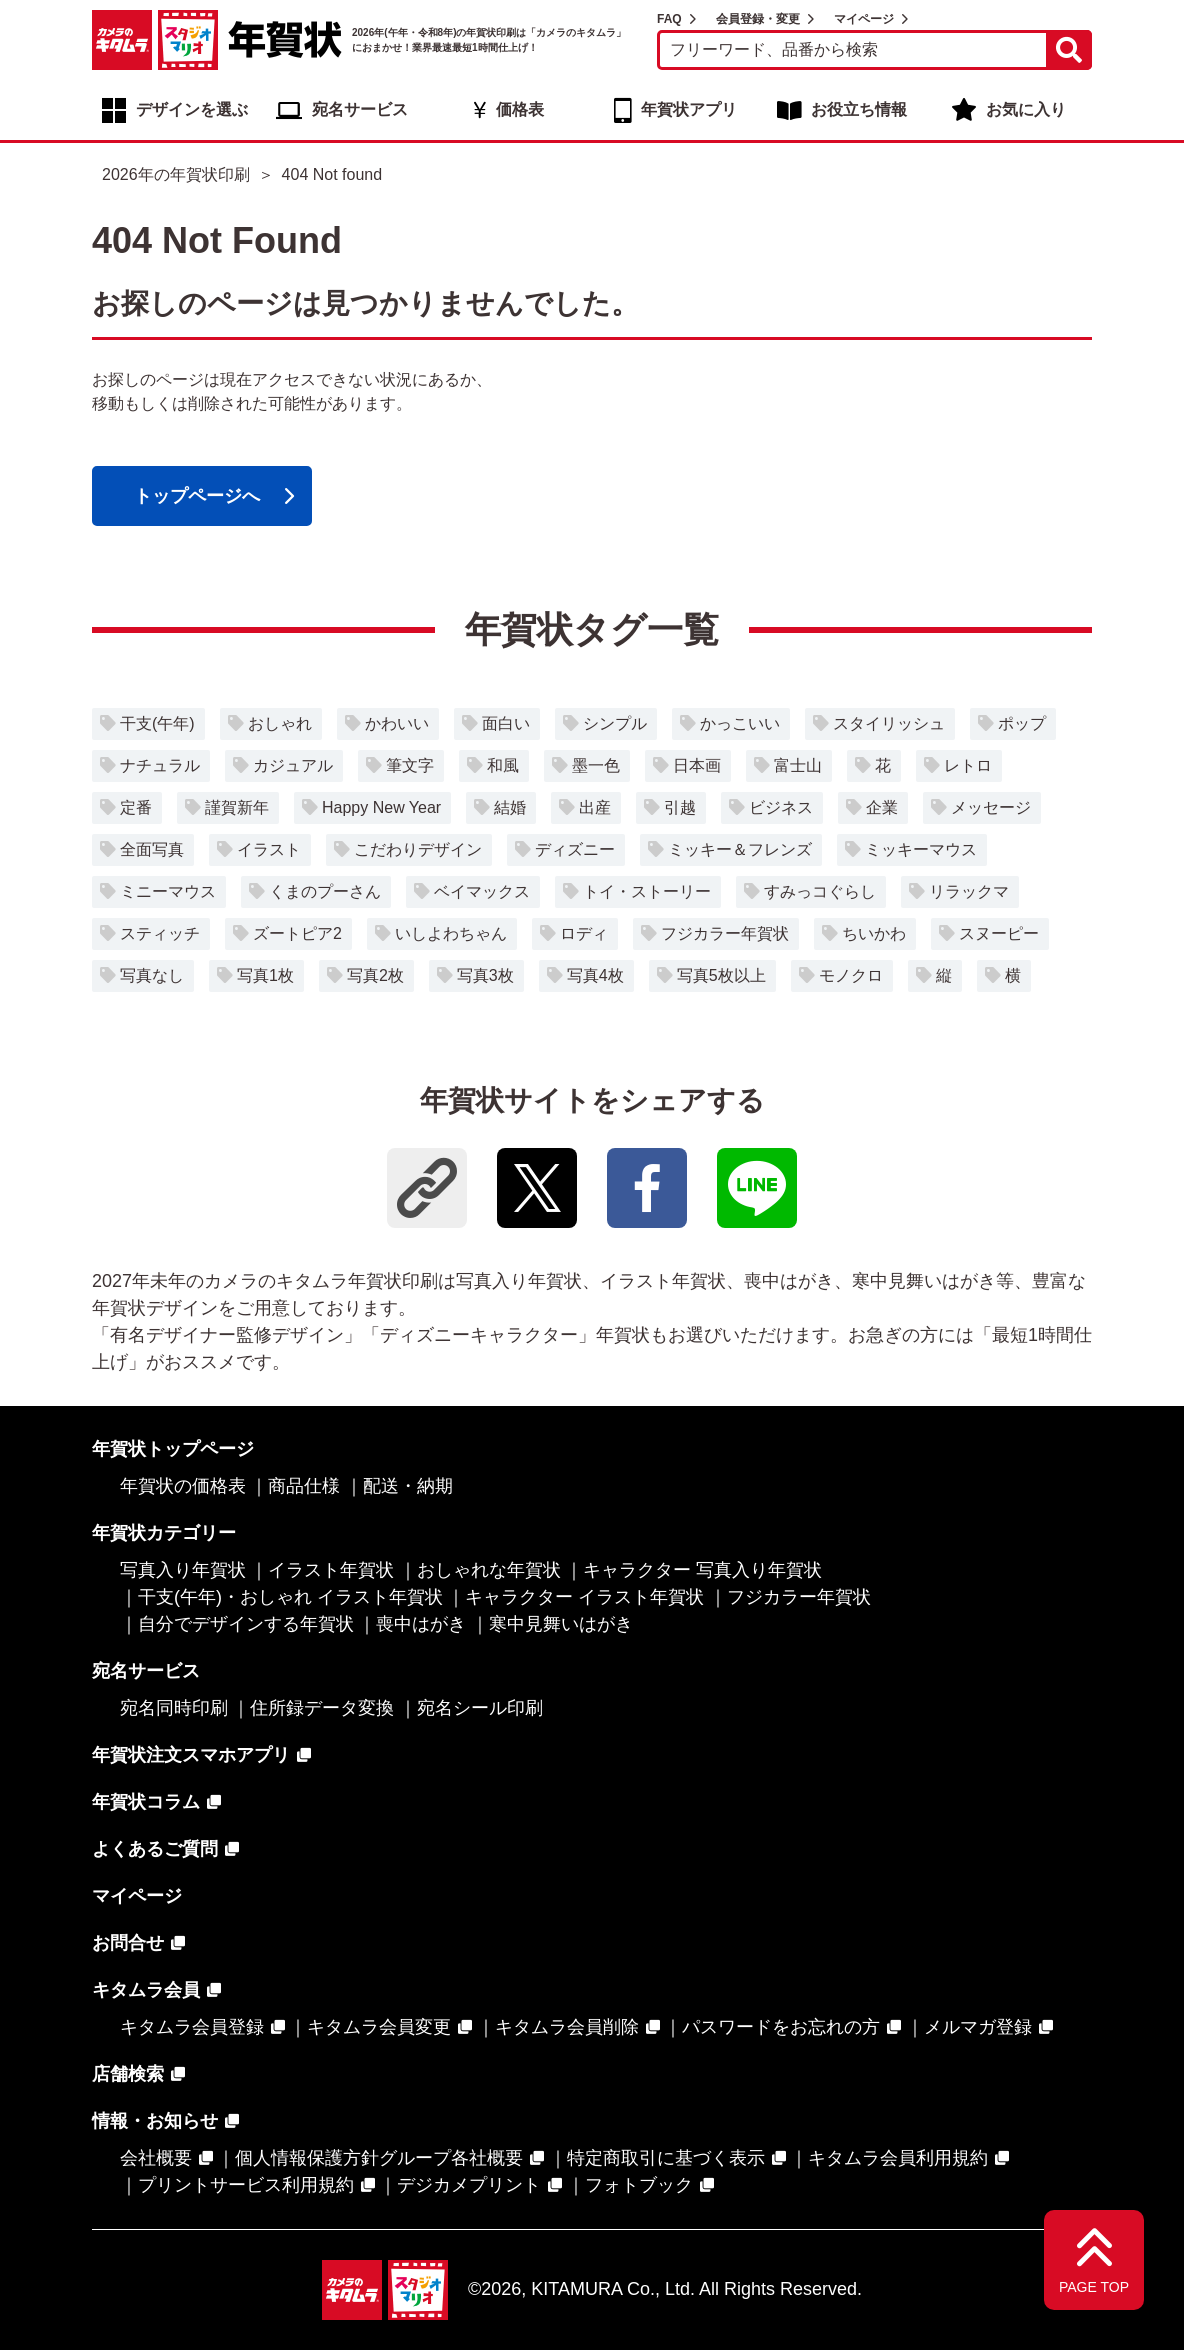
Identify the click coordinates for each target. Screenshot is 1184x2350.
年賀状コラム (146, 1802)
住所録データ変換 (322, 1708)
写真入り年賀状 (183, 1570)
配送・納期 (408, 1486)
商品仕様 (304, 1486)
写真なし (152, 975)
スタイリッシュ (889, 723)
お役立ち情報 (859, 109)
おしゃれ (280, 723)
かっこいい (740, 723)
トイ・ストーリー (647, 891)
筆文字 (410, 765)
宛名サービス (360, 109)
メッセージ (991, 807)
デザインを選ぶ (192, 109)
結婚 (510, 807)
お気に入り (1026, 109)
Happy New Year (381, 807)
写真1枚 (265, 975)
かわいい (397, 723)
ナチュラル (160, 765)
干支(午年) (157, 723)
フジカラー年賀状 (725, 933)
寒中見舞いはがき (561, 1624)
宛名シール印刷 (480, 1708)
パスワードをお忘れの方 (781, 2027)
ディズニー (575, 849)
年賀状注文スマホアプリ (191, 1755)
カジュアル (293, 765)
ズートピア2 (297, 933)
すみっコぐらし (820, 891)
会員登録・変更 (758, 19)
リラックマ (969, 891)
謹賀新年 (237, 807)
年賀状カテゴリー (164, 1533)
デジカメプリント (469, 2185)
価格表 (520, 109)
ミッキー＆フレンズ (740, 849)
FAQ (669, 19)
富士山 (798, 765)
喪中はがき (421, 1624)
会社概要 (156, 2158)
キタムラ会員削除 (567, 2027)
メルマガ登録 (978, 2027)
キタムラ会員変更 (379, 2027)
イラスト (269, 849)
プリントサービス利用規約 (246, 2185)
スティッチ (160, 933)
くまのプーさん (325, 891)
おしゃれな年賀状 (489, 1570)
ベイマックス (482, 891)
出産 (595, 807)
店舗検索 (128, 2074)
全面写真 (152, 849)
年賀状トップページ (173, 1449)
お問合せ (128, 1943)
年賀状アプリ (689, 109)
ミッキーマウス (921, 849)
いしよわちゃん (451, 933)
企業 (882, 807)
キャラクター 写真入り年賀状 (702, 1570)
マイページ (864, 19)
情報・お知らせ (155, 2121)
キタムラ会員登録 (192, 2027)
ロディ (584, 933)
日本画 (697, 765)
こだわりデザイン (418, 849)
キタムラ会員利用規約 (898, 2158)
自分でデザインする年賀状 (246, 1624)
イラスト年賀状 (331, 1570)
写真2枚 (375, 975)
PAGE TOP (1094, 2287)
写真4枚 (595, 975)
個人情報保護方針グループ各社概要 (379, 2158)
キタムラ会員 (146, 1990)
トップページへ (197, 496)
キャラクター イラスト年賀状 (584, 1597)
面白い (506, 723)
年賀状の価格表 (183, 1486)
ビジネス (781, 807)
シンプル (615, 723)
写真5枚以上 (721, 975)
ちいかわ (874, 933)
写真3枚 (485, 975)
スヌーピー (999, 933)
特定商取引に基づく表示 (666, 2158)
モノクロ (851, 975)
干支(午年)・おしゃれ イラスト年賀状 (290, 1597)
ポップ (1022, 723)
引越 (680, 807)
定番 (136, 807)
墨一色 (596, 765)
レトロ (968, 765)
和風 (503, 765)
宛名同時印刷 (174, 1708)
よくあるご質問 (155, 1849)
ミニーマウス (168, 891)
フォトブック (639, 2185)
